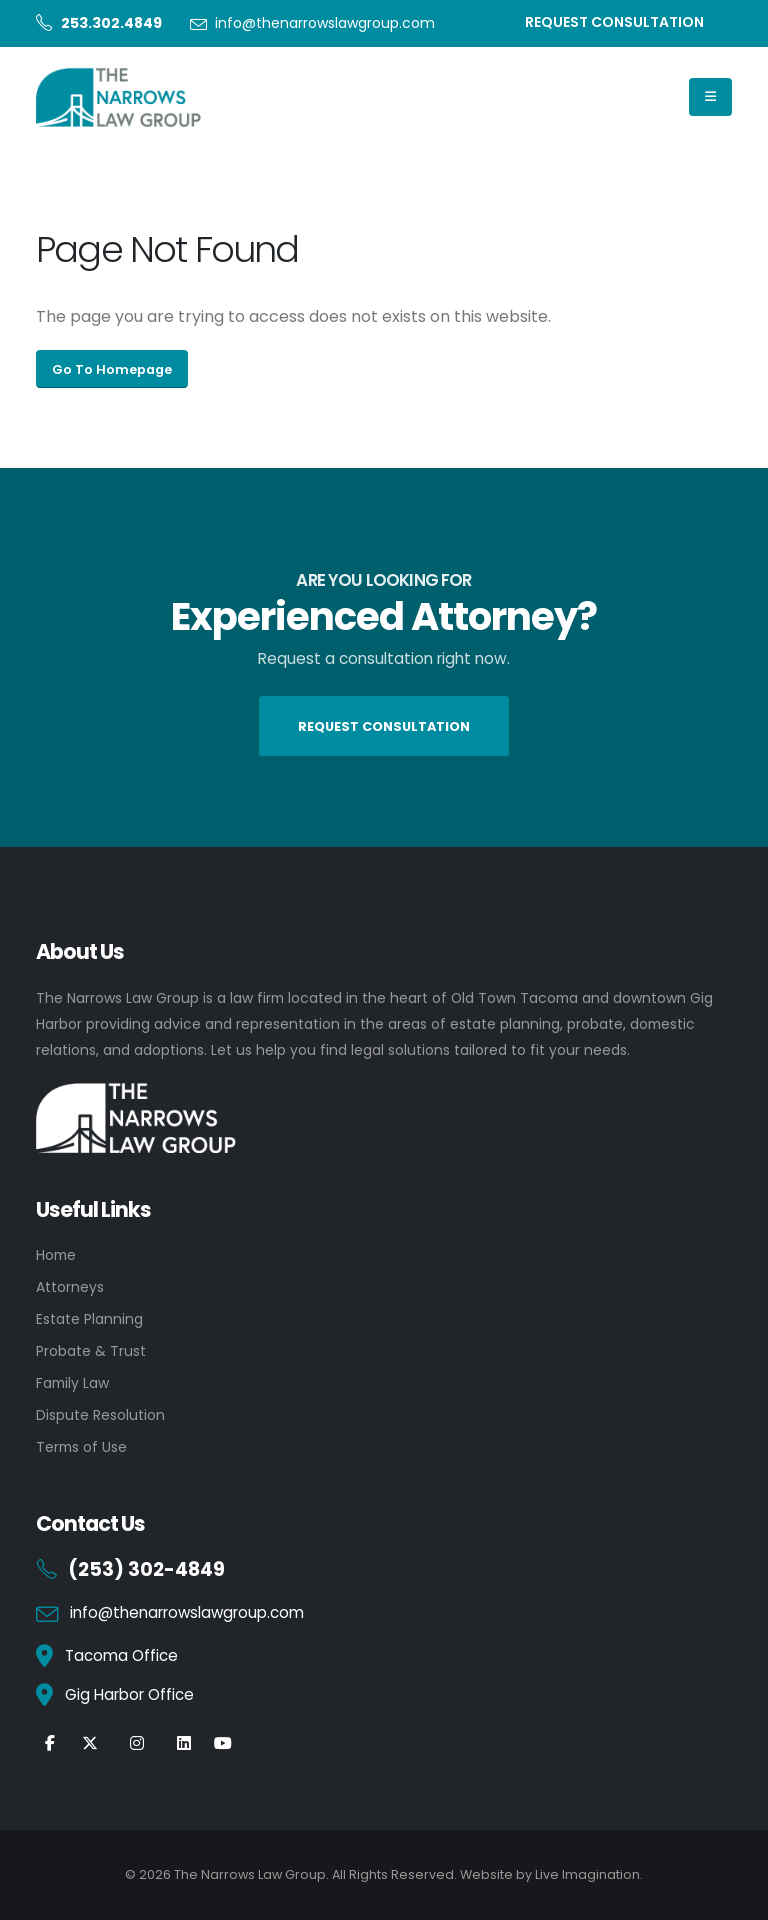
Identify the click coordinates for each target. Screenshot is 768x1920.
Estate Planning (89, 1319)
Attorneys (70, 1287)
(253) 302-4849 (146, 1569)
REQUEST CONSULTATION (614, 22)
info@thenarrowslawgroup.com (325, 23)
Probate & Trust (91, 1351)
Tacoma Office (121, 1655)
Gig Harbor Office (129, 1694)
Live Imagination (587, 1874)
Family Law (72, 1383)
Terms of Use (81, 1447)
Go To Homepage (112, 369)
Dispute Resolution (100, 1415)
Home (56, 1255)
